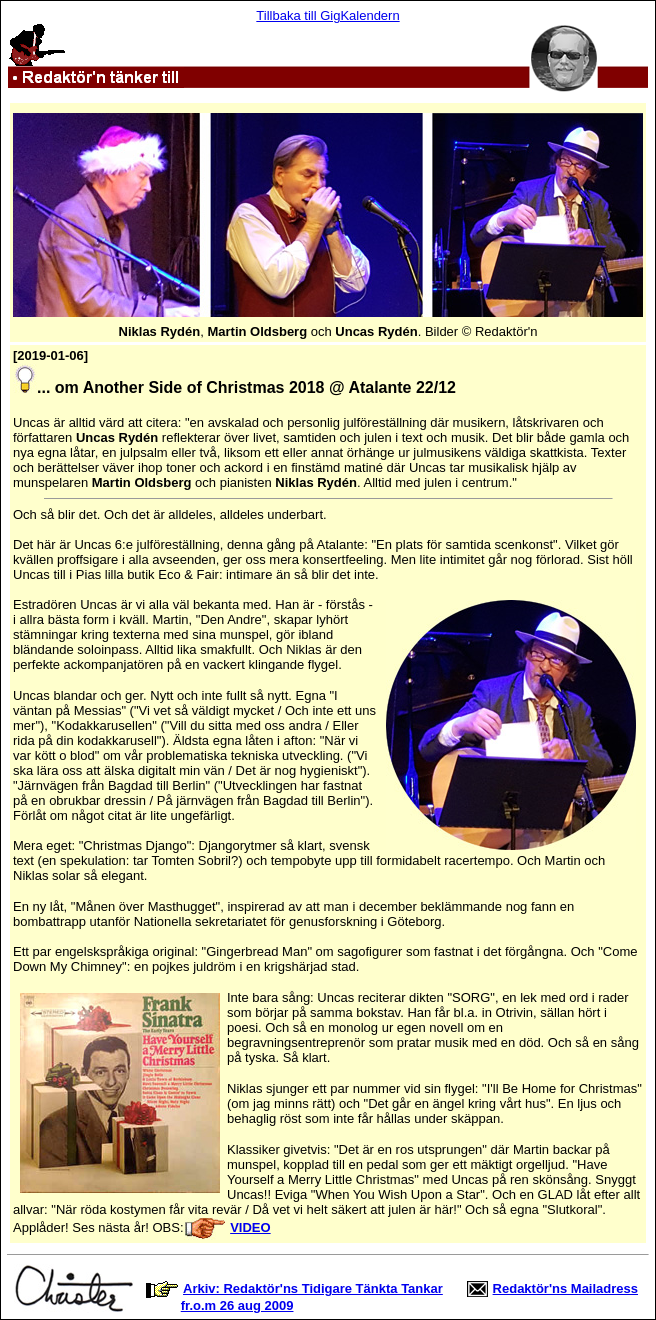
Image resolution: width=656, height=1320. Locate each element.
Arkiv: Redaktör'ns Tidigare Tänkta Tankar (313, 1288)
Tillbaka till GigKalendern (327, 15)
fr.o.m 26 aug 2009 (237, 1305)
